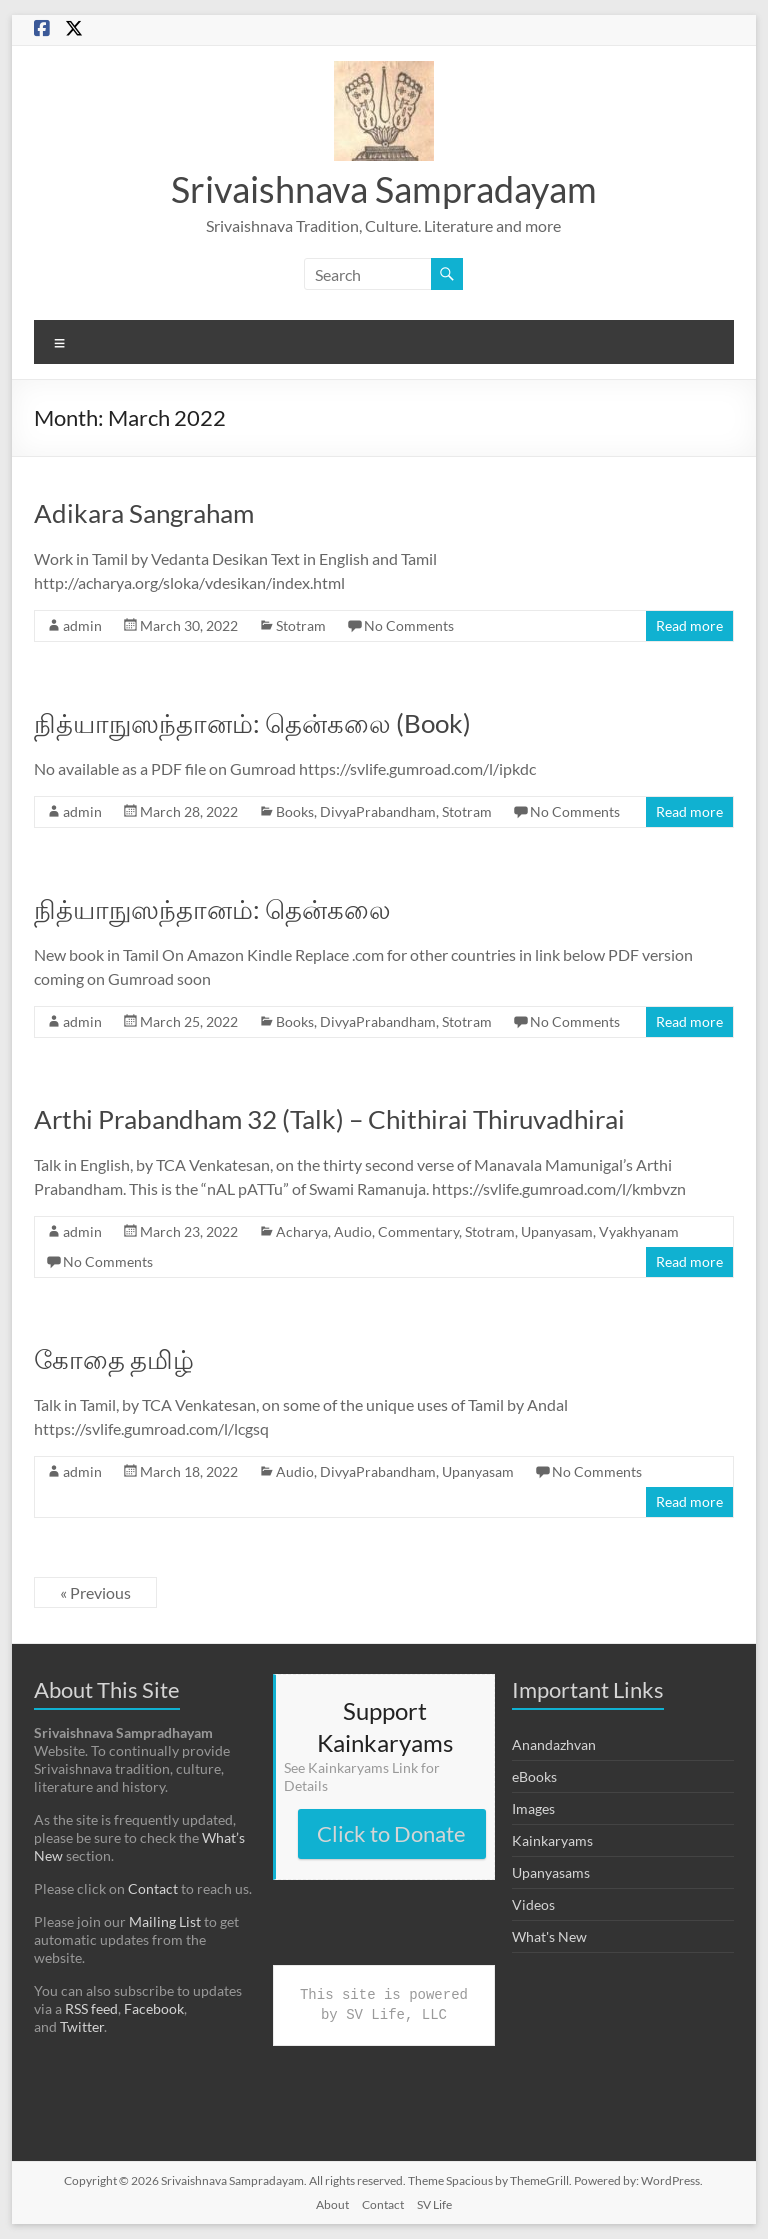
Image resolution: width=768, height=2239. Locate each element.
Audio (353, 1231)
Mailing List (165, 1921)
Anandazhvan (554, 1744)
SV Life (434, 2204)
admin (82, 625)
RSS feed (91, 2008)
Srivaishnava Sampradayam (384, 189)
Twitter (82, 2026)
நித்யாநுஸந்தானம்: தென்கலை (212, 909)
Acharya (302, 1231)
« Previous (95, 1592)
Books (295, 811)
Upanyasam (557, 1231)
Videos (533, 1904)
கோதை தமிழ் (114, 1359)
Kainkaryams (552, 1840)
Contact (153, 1888)
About (332, 2204)
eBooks (534, 1776)
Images (533, 1808)
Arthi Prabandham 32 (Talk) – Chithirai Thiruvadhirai (329, 1119)
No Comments (409, 625)
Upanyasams (551, 1872)
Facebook (154, 2008)
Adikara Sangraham (144, 513)
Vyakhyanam (639, 1231)
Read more (689, 625)
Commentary (418, 1231)
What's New (549, 1936)
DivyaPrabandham (378, 811)
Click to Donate (391, 1833)
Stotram (301, 625)
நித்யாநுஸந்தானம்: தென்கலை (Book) (252, 723)
